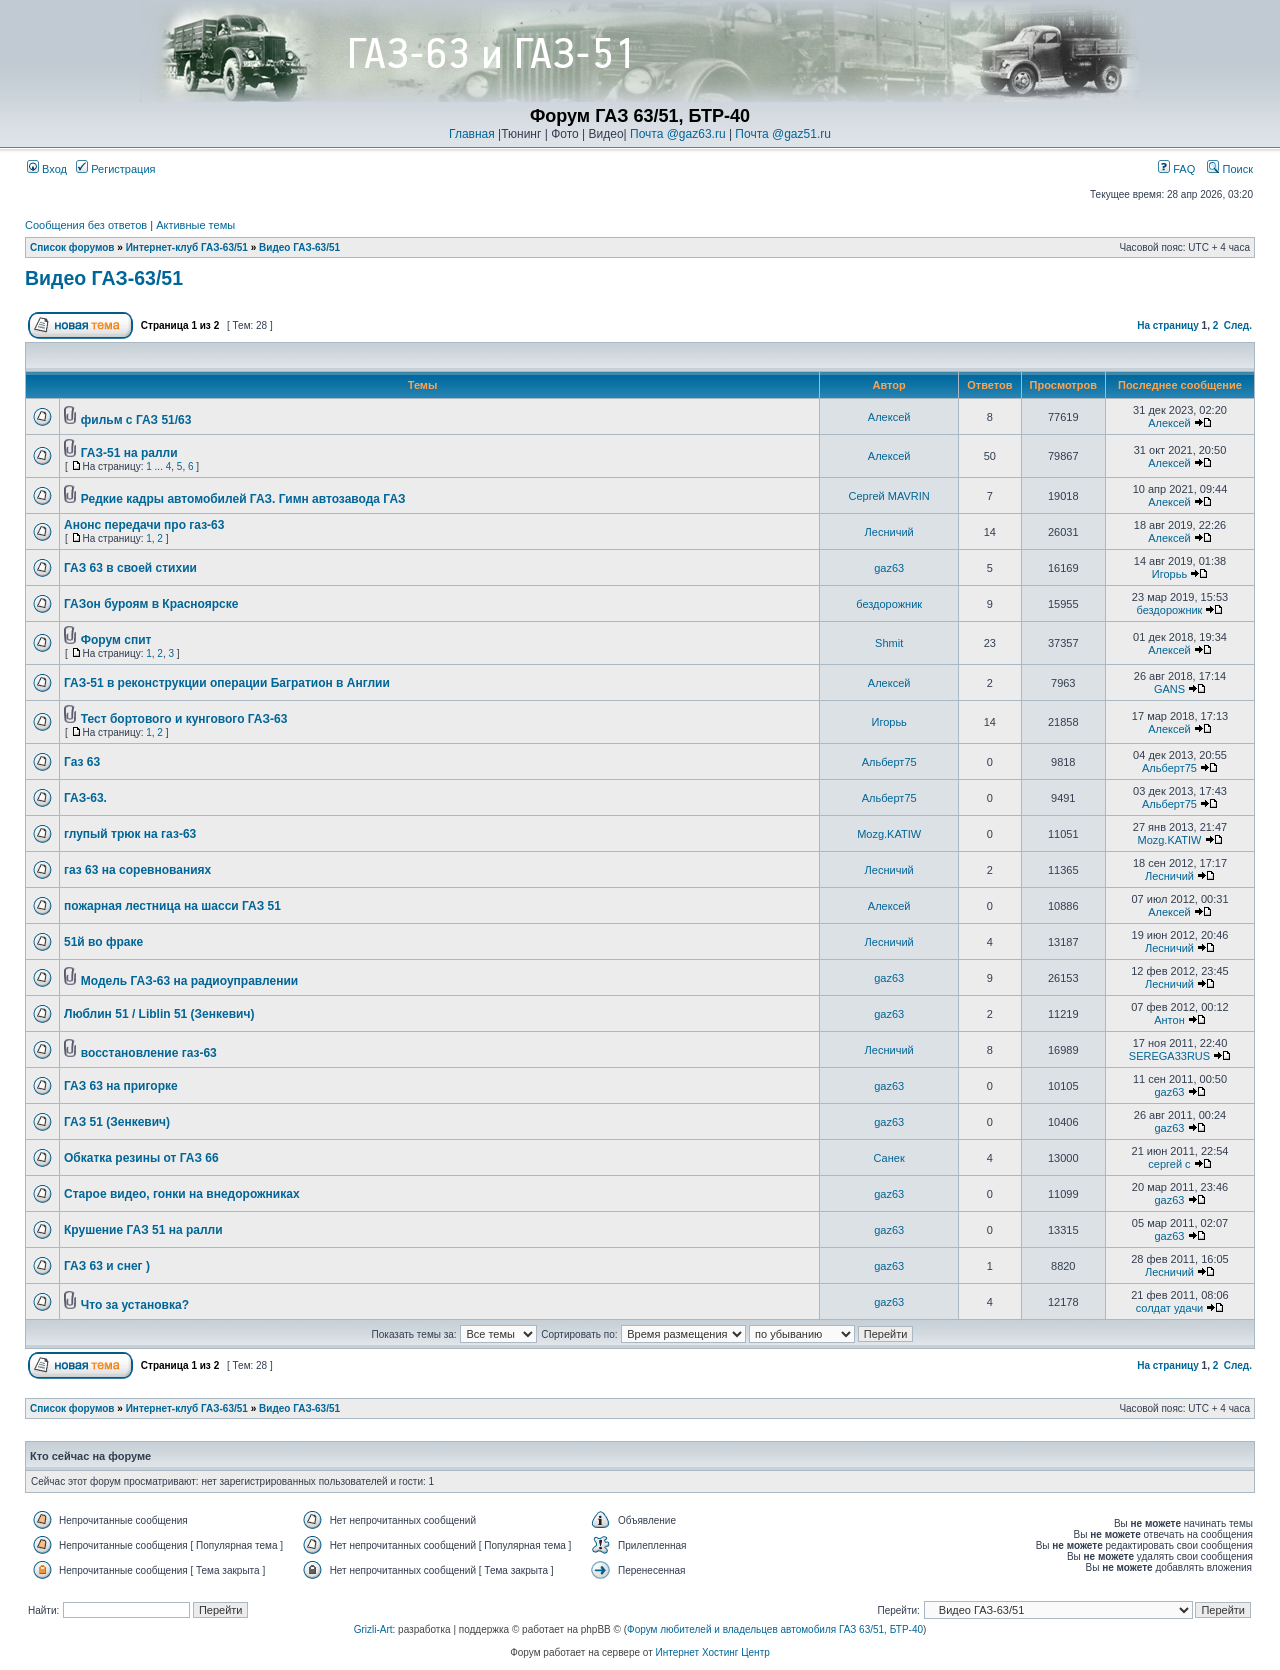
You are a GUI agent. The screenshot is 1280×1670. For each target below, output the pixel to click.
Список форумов (72, 247)
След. (1238, 325)
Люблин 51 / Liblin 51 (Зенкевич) (159, 1014)
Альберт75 (889, 762)
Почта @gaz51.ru (783, 134)
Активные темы (195, 225)
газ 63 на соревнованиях (137, 870)
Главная (472, 134)
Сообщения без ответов (86, 225)
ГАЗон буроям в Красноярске (151, 604)
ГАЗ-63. (85, 798)
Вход (47, 169)
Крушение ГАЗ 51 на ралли (143, 1230)
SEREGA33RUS (1169, 1056)
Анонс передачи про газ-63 (144, 525)
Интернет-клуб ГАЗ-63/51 (187, 247)
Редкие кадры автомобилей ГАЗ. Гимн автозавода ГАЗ (243, 499)
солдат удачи (1170, 1308)
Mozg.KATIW (889, 834)
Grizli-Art (373, 1629)
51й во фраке (103, 942)
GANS (1169, 689)
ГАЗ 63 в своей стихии (130, 568)
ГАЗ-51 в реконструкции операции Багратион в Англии (227, 683)
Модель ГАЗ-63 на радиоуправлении (189, 981)
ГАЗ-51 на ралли (129, 453)
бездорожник (889, 604)
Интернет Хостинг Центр (713, 1652)
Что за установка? (135, 1305)
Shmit (889, 643)
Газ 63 (82, 762)
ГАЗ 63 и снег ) (107, 1266)
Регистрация (115, 169)
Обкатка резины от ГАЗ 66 (141, 1158)
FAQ (1176, 169)
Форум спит (116, 640)
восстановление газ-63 (149, 1053)
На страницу (1168, 325)
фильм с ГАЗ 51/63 (136, 420)
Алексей (889, 417)
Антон (1169, 1020)
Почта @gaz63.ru (678, 134)
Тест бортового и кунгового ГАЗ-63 (184, 719)
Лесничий (889, 532)
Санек (889, 1158)
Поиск (1230, 169)
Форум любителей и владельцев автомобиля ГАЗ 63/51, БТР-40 (775, 1629)
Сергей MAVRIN (889, 496)
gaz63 (889, 568)
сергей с (1169, 1164)
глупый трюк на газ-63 (130, 834)
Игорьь (1169, 574)
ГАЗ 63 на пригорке (121, 1086)
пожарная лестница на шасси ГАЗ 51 (172, 906)
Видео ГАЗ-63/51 (299, 247)
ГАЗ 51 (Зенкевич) (117, 1122)
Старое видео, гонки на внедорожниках (182, 1194)
